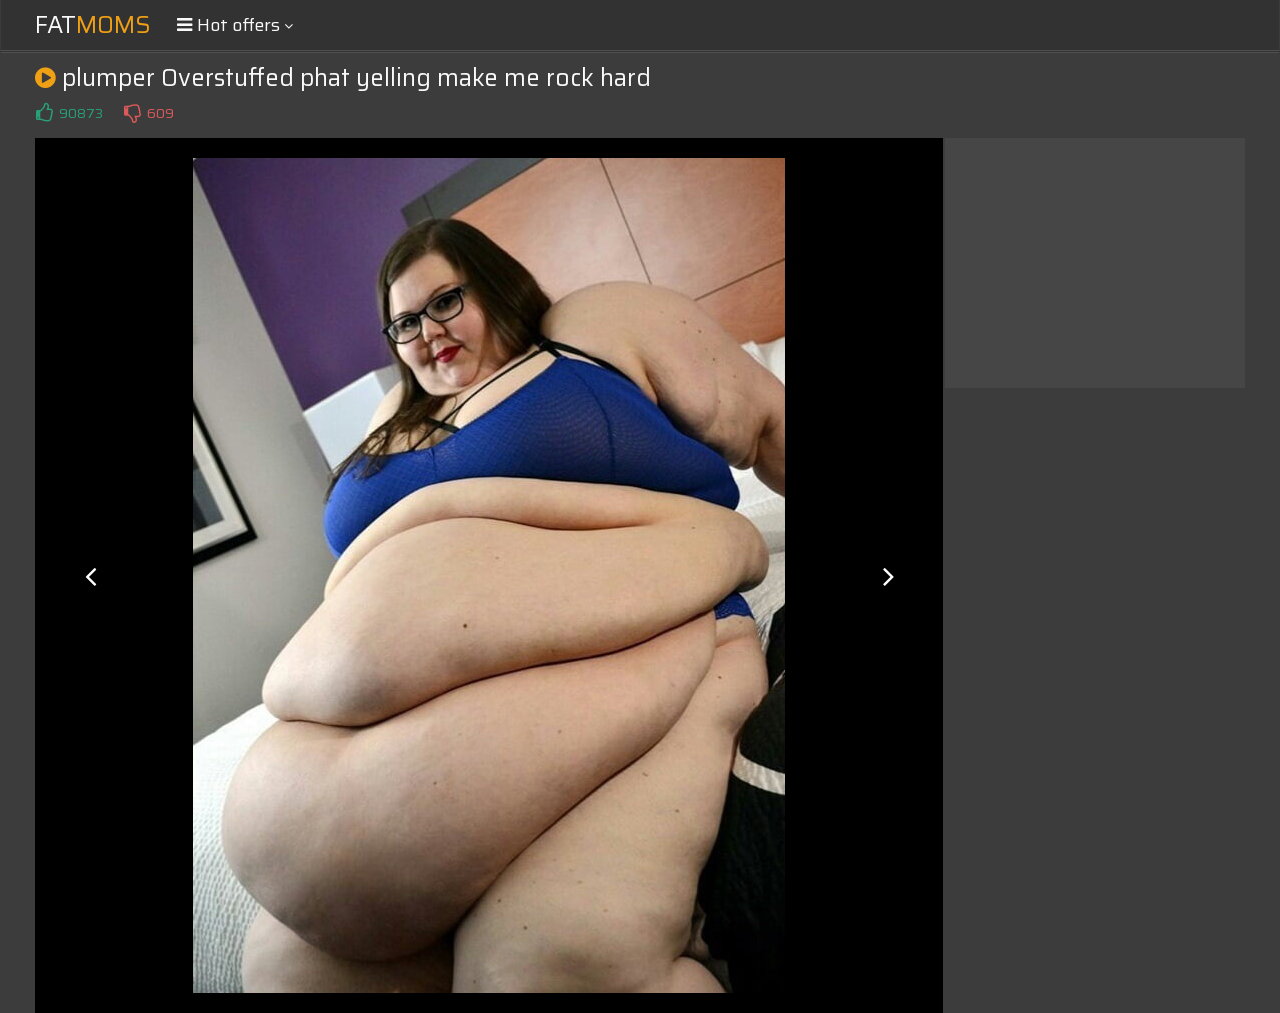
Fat (93, 25)
